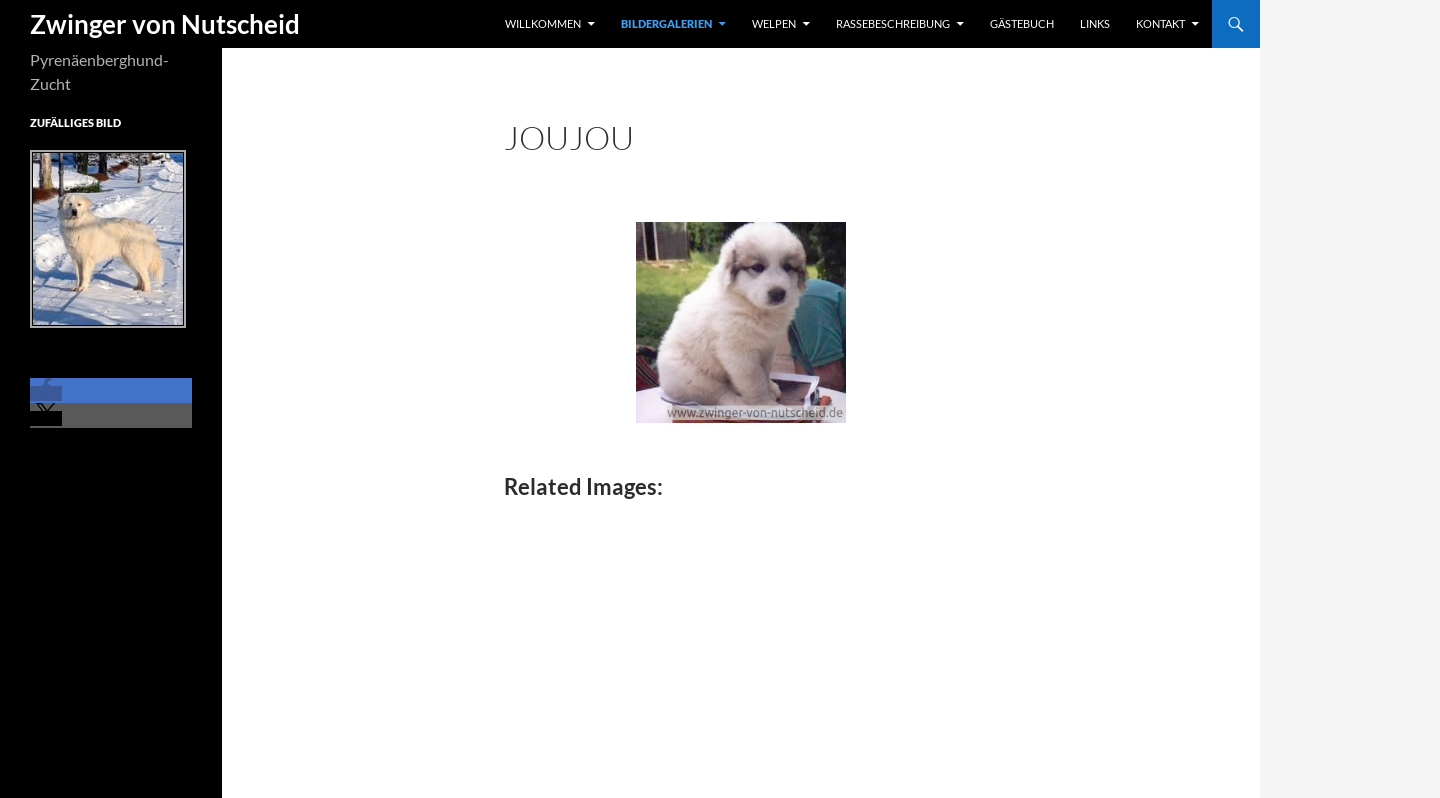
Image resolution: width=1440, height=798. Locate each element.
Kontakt (1160, 23)
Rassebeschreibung (893, 23)
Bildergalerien (666, 23)
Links (1095, 23)
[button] (46, 393)
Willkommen (543, 23)
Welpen (774, 23)
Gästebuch (1022, 23)
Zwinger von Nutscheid (165, 24)
